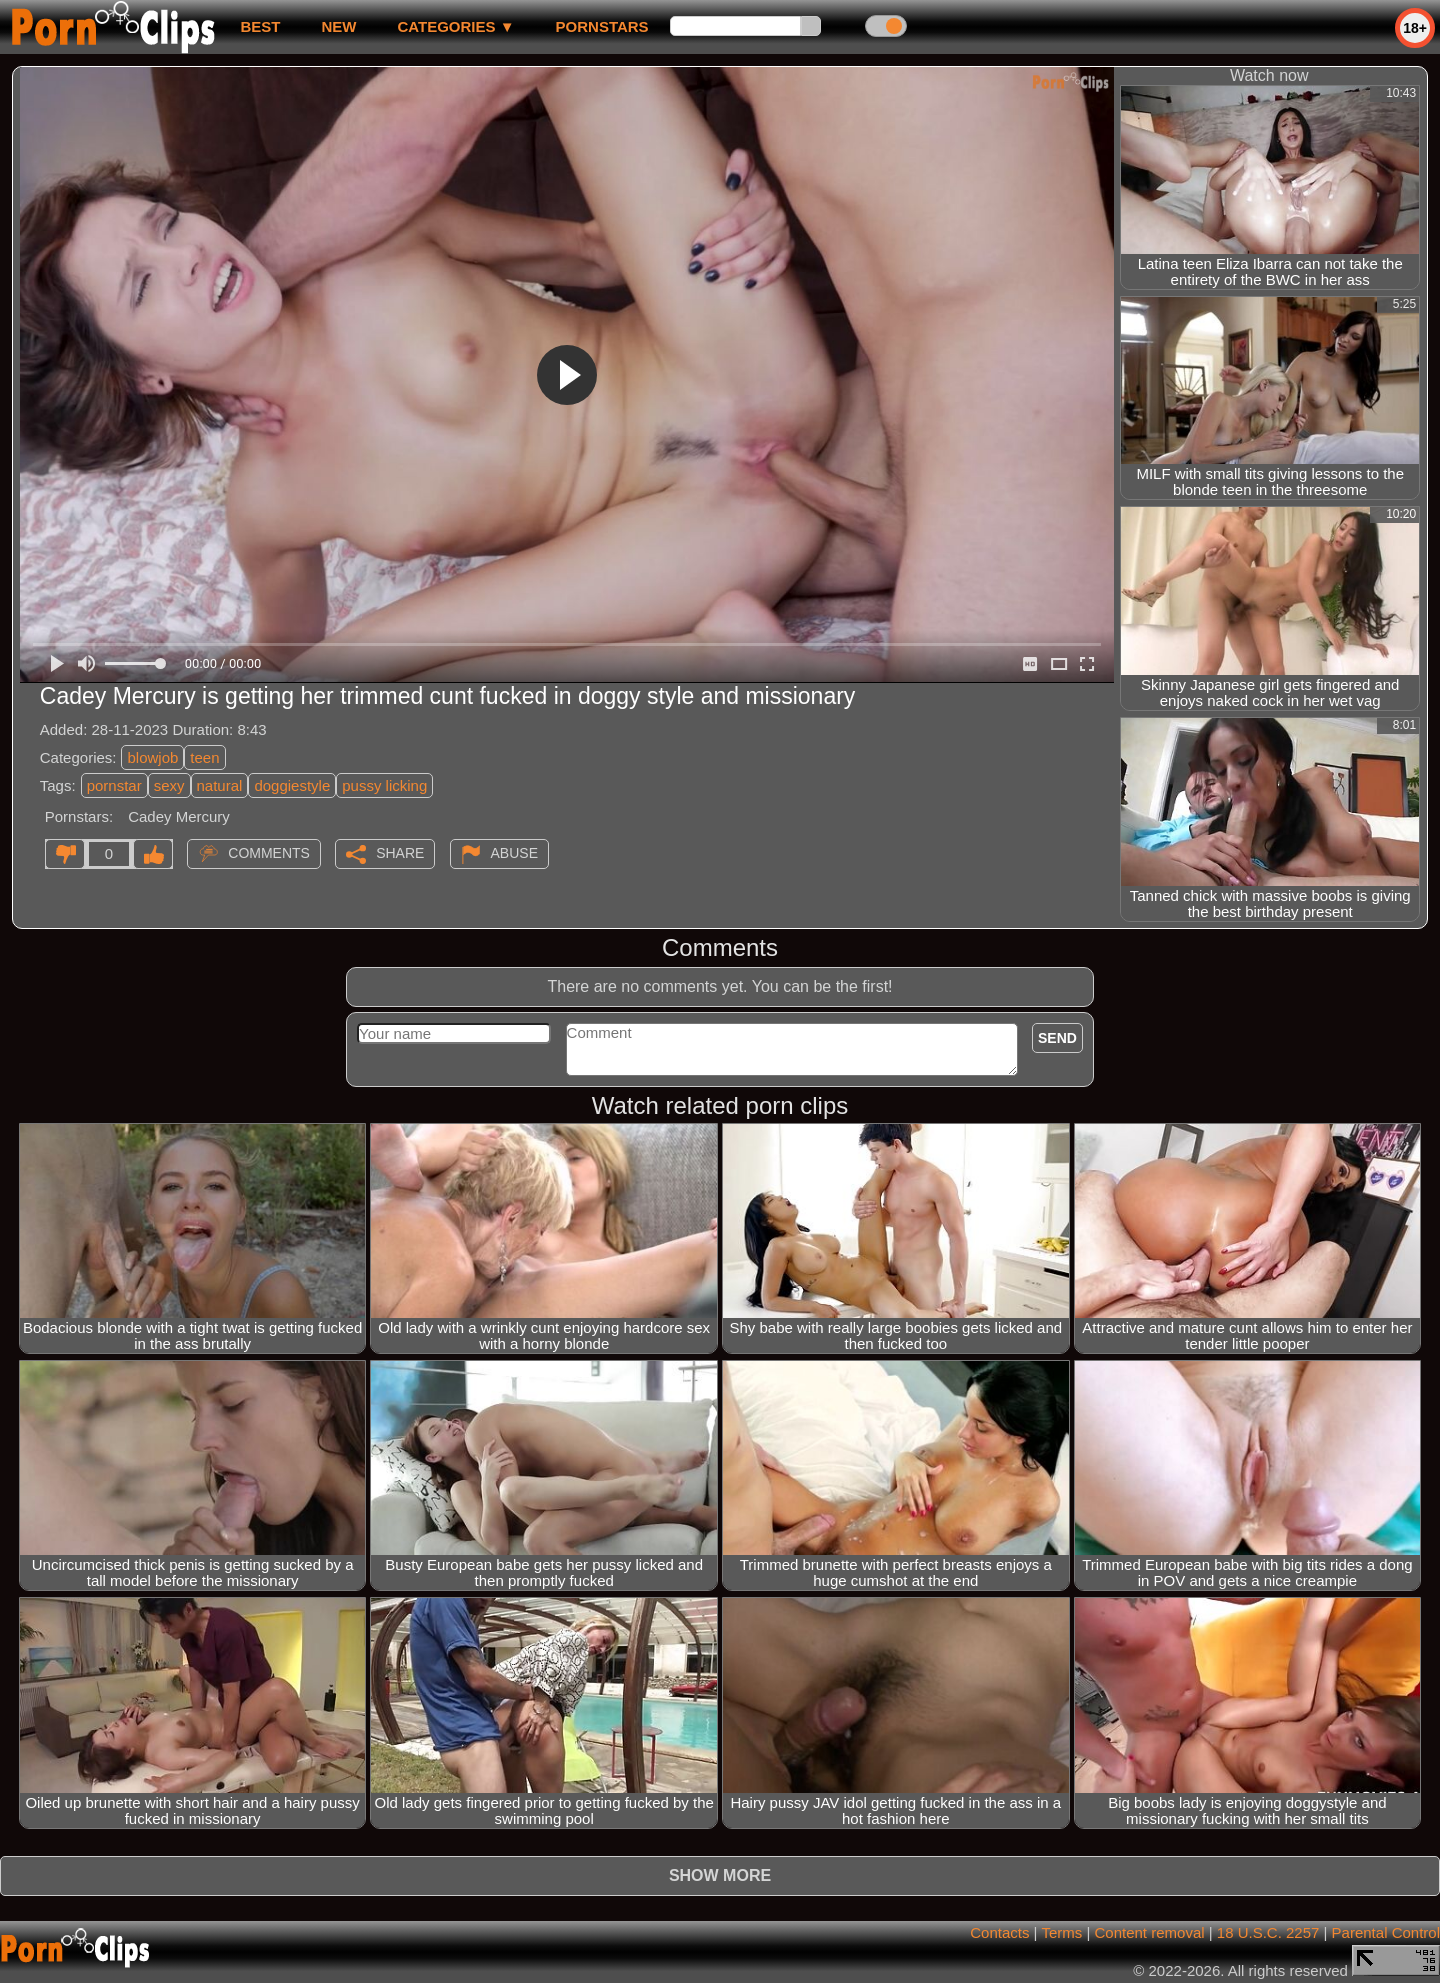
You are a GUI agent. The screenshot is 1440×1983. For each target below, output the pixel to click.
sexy (169, 785)
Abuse (514, 853)
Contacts (999, 1932)
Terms (1061, 1932)
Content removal (1150, 1932)
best (260, 26)
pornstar (114, 785)
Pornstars (602, 26)
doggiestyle (292, 785)
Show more (720, 1875)
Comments (269, 853)
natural (220, 785)
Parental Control (1386, 1932)
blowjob (152, 757)
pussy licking (384, 785)
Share (400, 853)
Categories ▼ (455, 26)
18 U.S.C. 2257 (1268, 1932)
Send (1057, 1038)
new (338, 26)
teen (204, 757)
